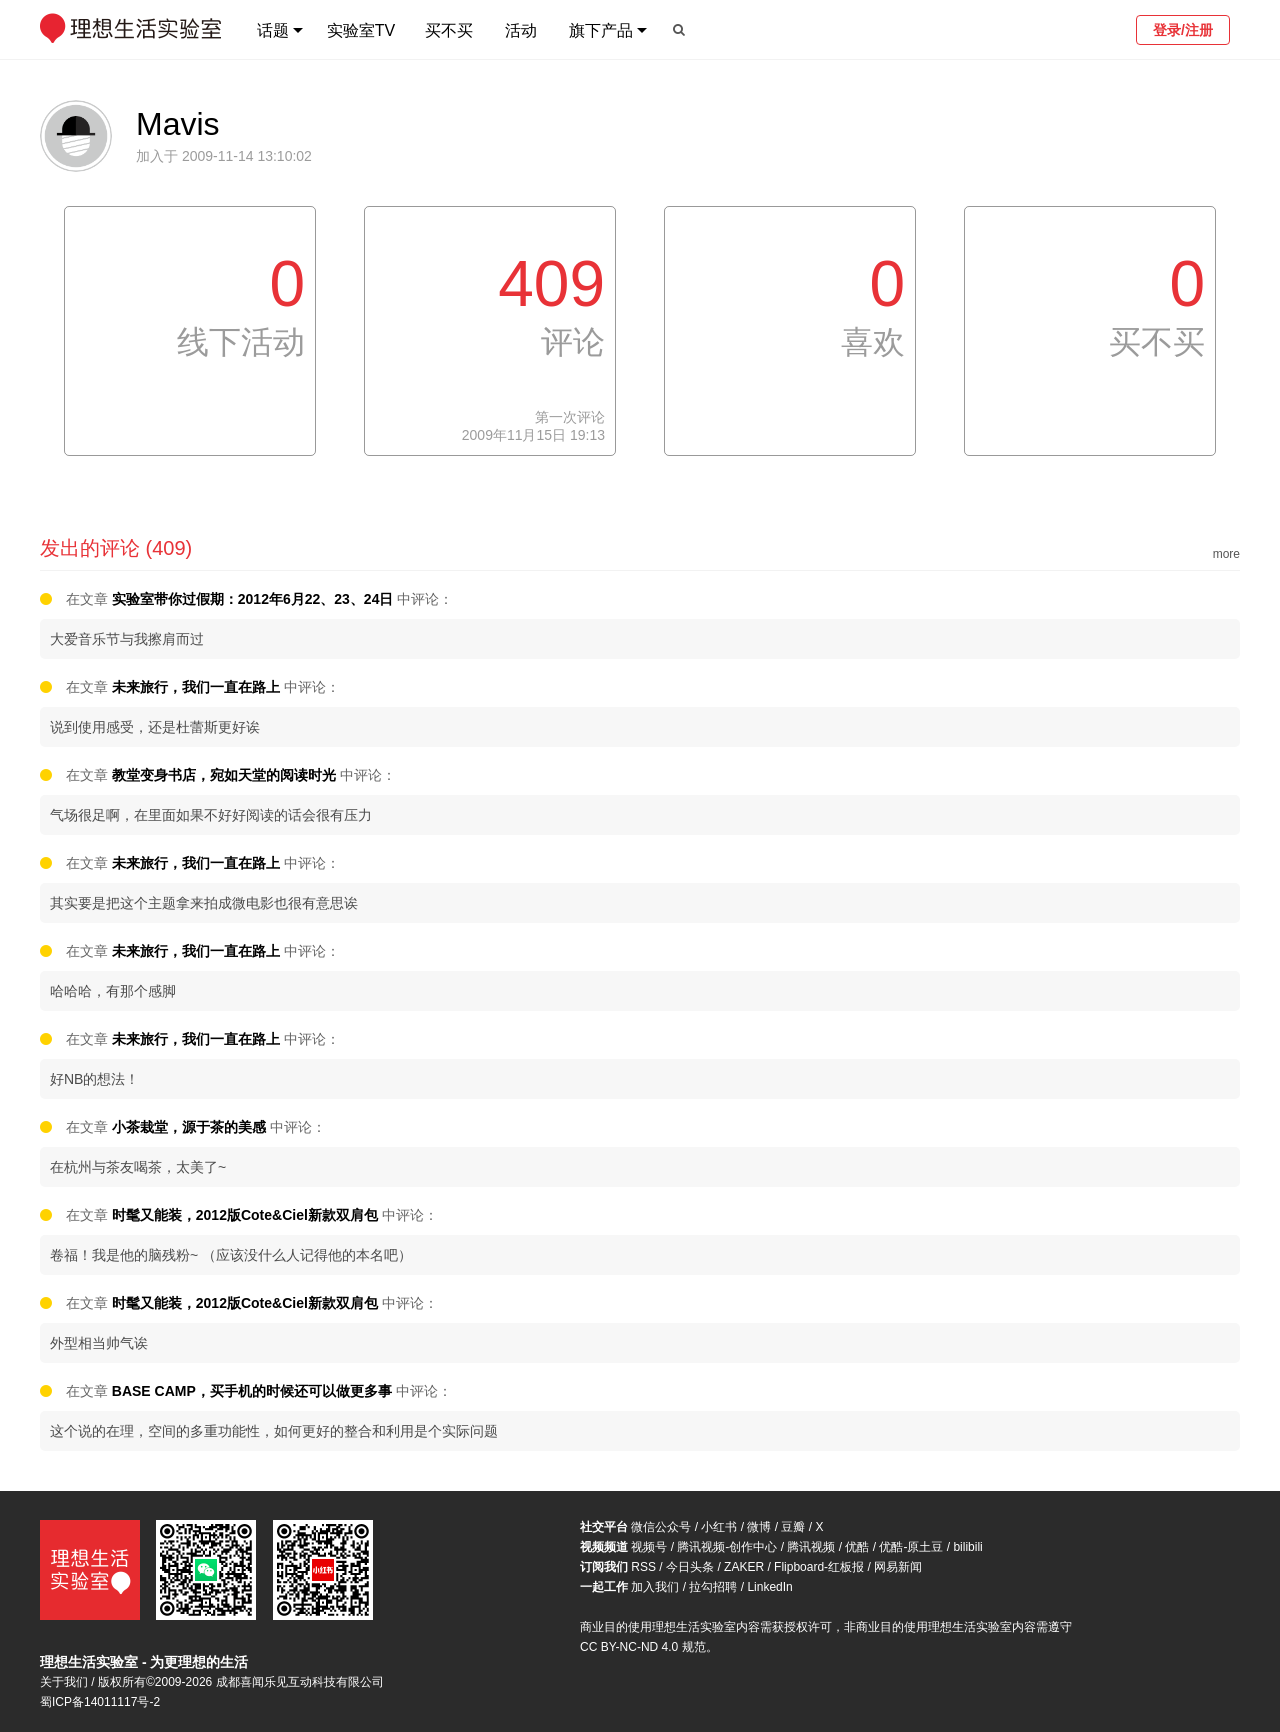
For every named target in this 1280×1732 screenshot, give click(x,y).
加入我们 (655, 1587)
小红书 (719, 1527)
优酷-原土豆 (911, 1547)
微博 (759, 1527)
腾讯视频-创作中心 (727, 1547)
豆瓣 (793, 1527)
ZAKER (744, 1567)
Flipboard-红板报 (819, 1567)
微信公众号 (661, 1527)
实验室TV (361, 30)
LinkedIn (769, 1587)
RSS (643, 1567)
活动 (521, 30)
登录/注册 (1183, 30)
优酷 (857, 1547)
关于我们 (64, 1682)
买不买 (449, 30)
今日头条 (690, 1567)
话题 (273, 30)
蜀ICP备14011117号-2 (100, 1702)
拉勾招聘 (713, 1587)
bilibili (967, 1547)
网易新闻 (898, 1567)
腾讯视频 (811, 1547)
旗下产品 (601, 30)
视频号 (649, 1547)
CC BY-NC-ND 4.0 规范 (643, 1647)
